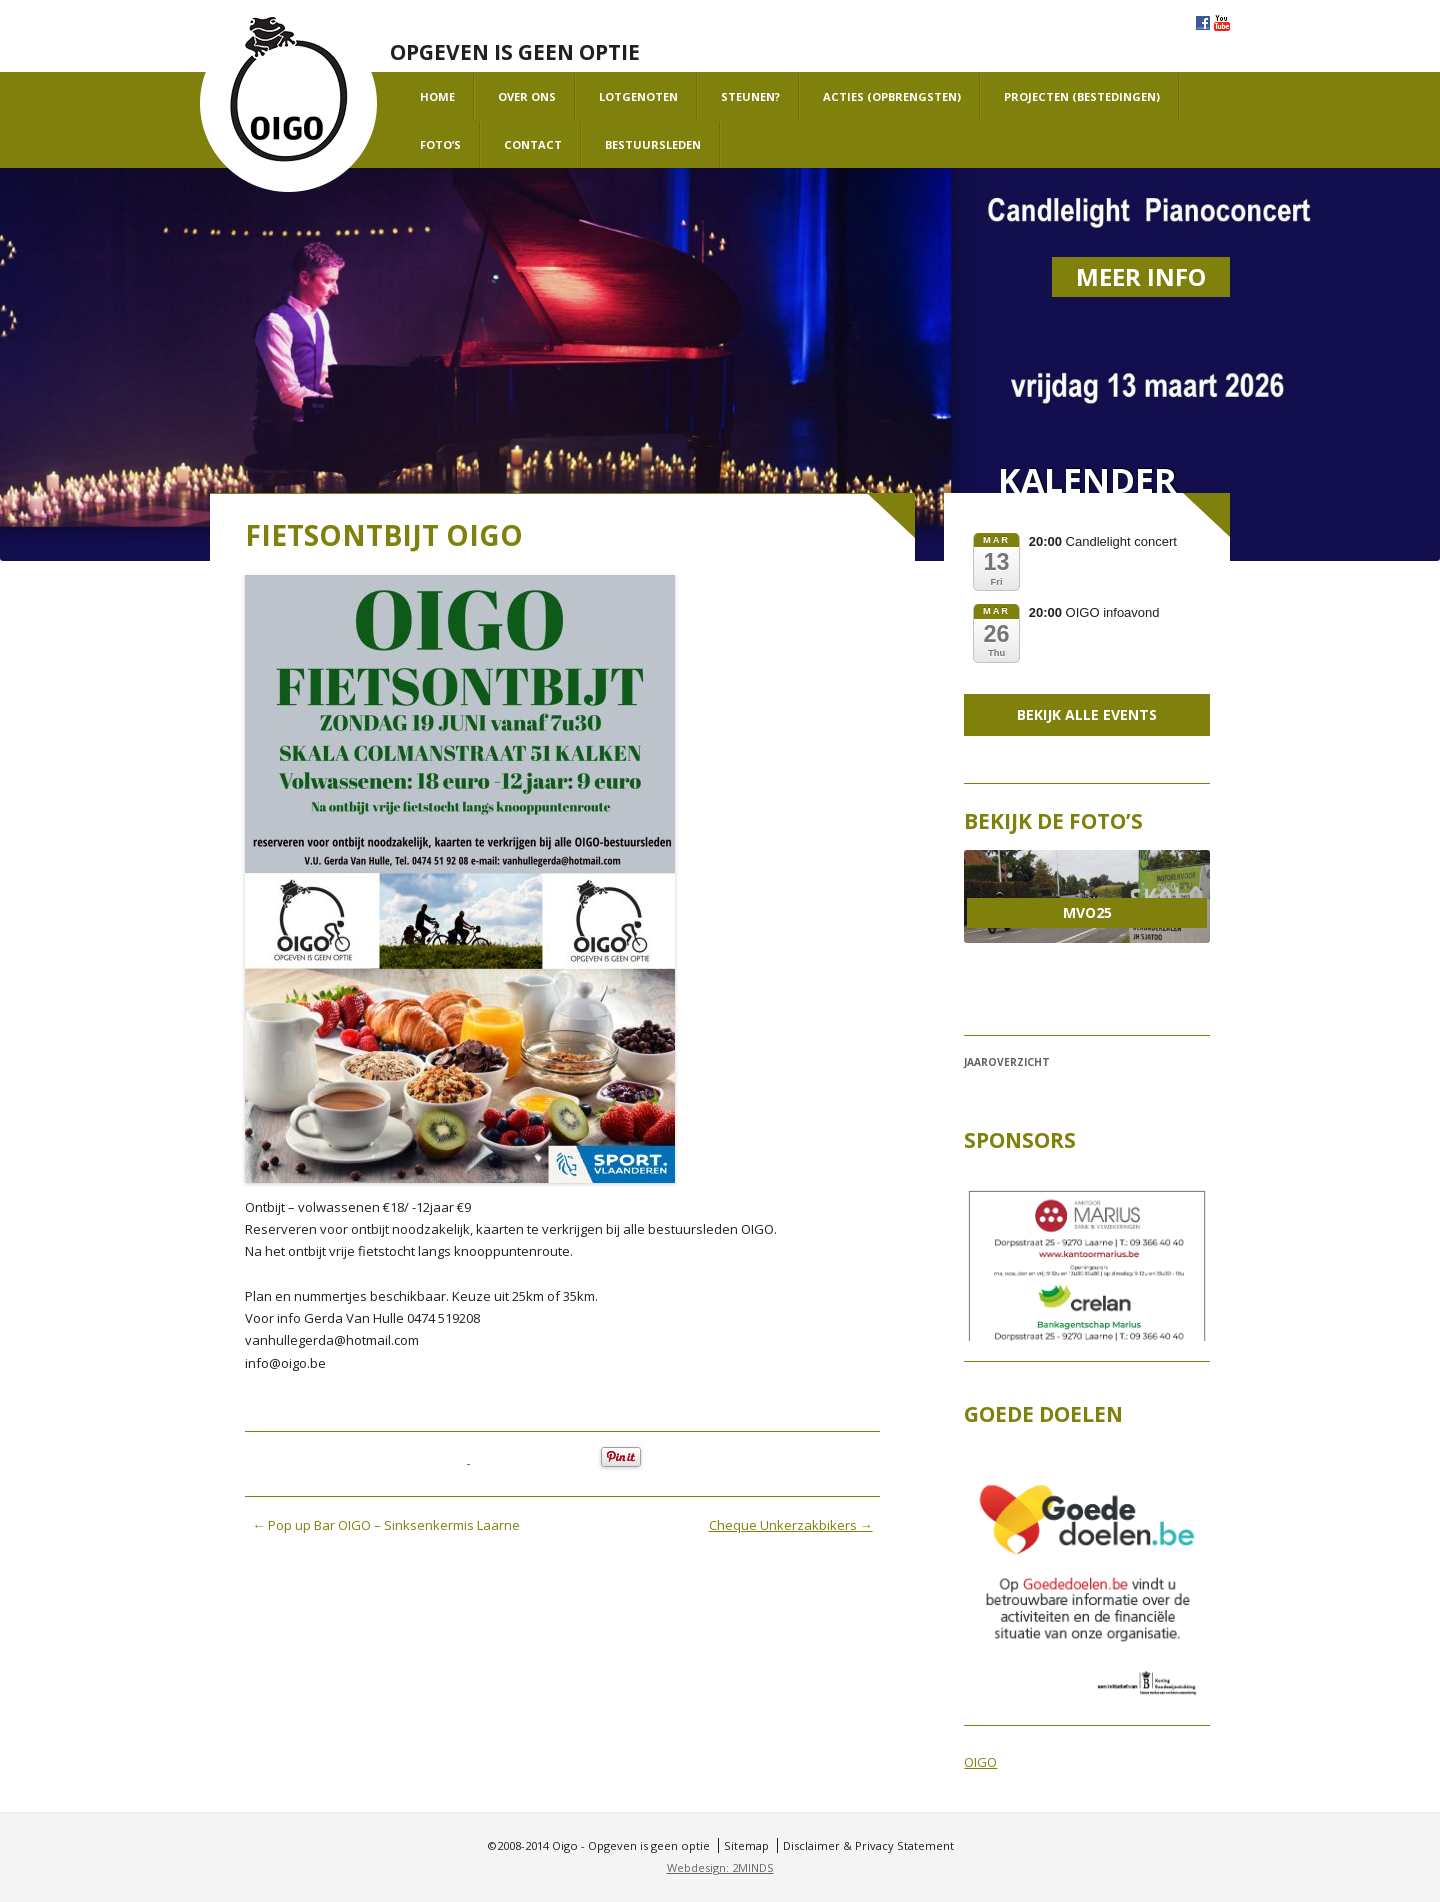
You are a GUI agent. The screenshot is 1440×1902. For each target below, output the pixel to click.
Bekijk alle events (1087, 714)
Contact (533, 144)
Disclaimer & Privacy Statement (868, 1845)
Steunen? (750, 96)
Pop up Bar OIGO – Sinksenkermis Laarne (386, 1525)
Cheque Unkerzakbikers (791, 1525)
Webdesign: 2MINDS (720, 1867)
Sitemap (746, 1845)
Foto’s (440, 144)
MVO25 (1087, 912)
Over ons (527, 96)
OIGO (980, 1762)
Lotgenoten (638, 96)
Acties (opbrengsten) (892, 96)
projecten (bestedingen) (1082, 96)
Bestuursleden (653, 144)
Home (437, 96)
